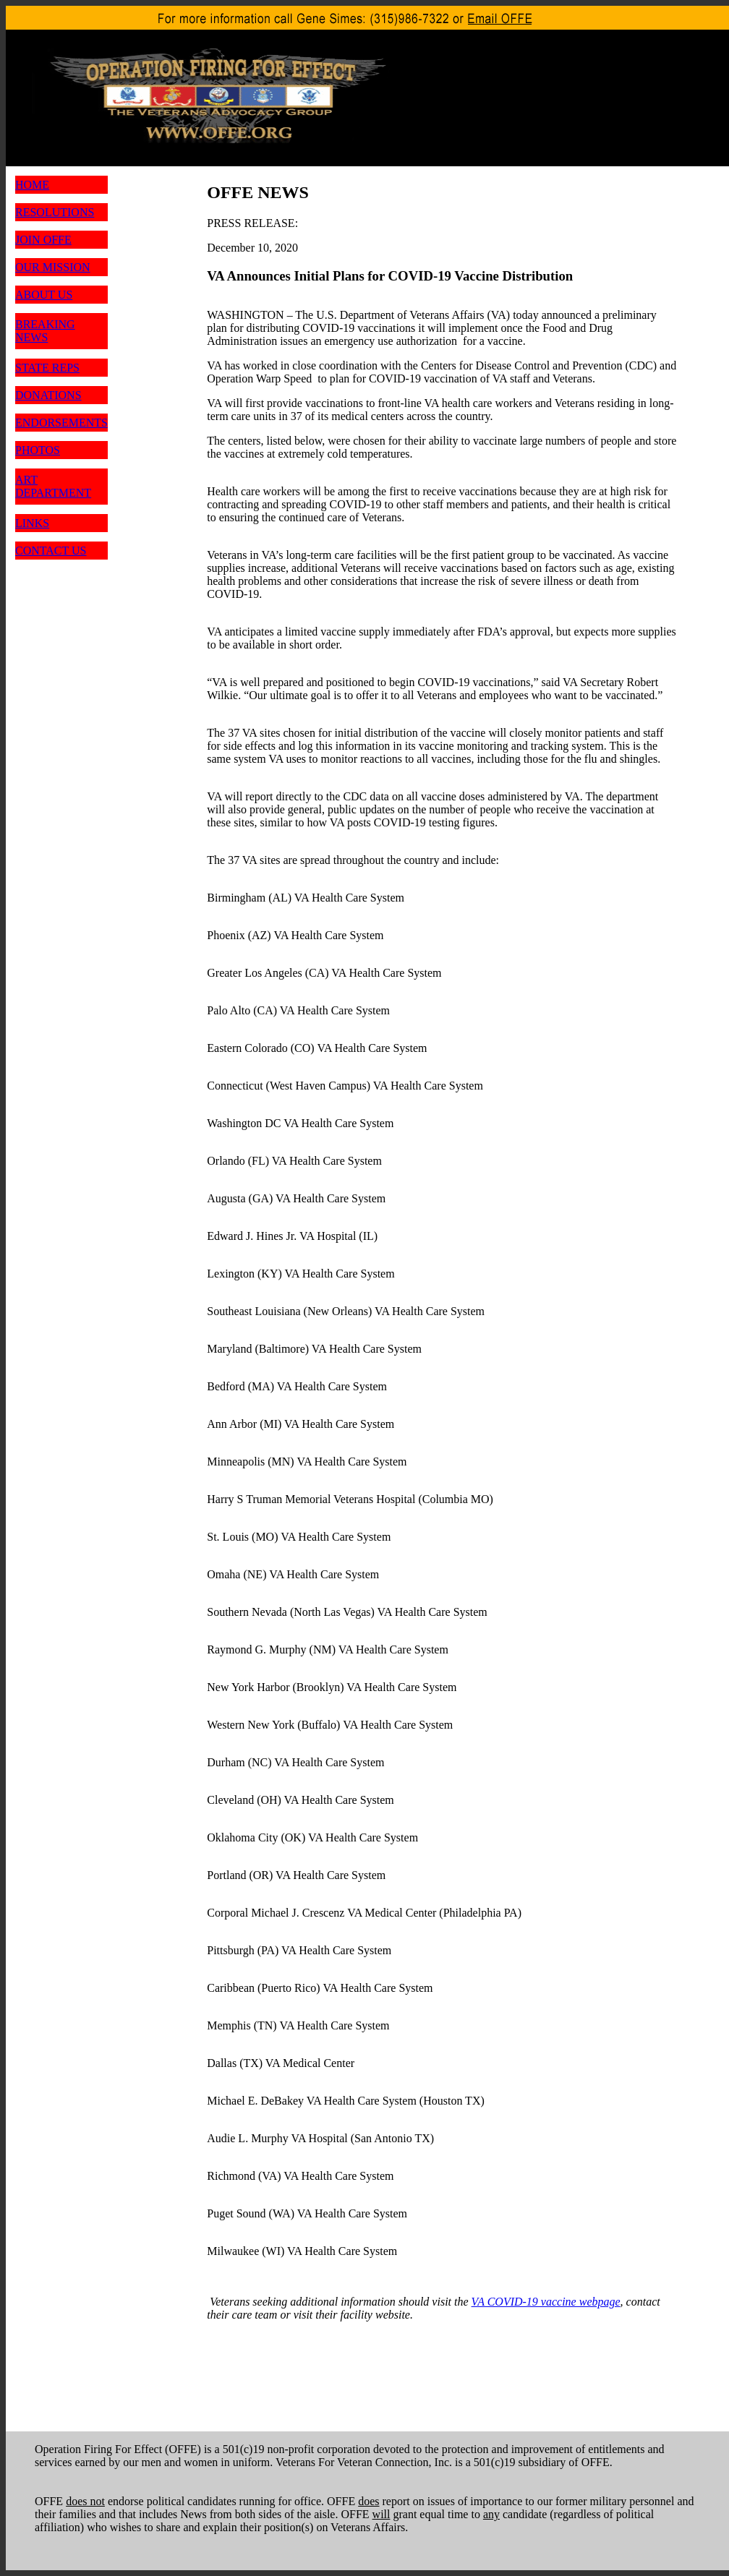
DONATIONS (48, 395)
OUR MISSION (52, 267)
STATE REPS (47, 367)
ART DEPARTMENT (53, 486)
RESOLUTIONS (54, 212)
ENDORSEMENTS (61, 422)
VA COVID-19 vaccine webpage (546, 2301)
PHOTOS (37, 450)
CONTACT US (50, 550)
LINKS (32, 523)
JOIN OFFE (43, 240)
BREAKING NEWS (45, 330)
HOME (32, 185)
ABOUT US (43, 294)
